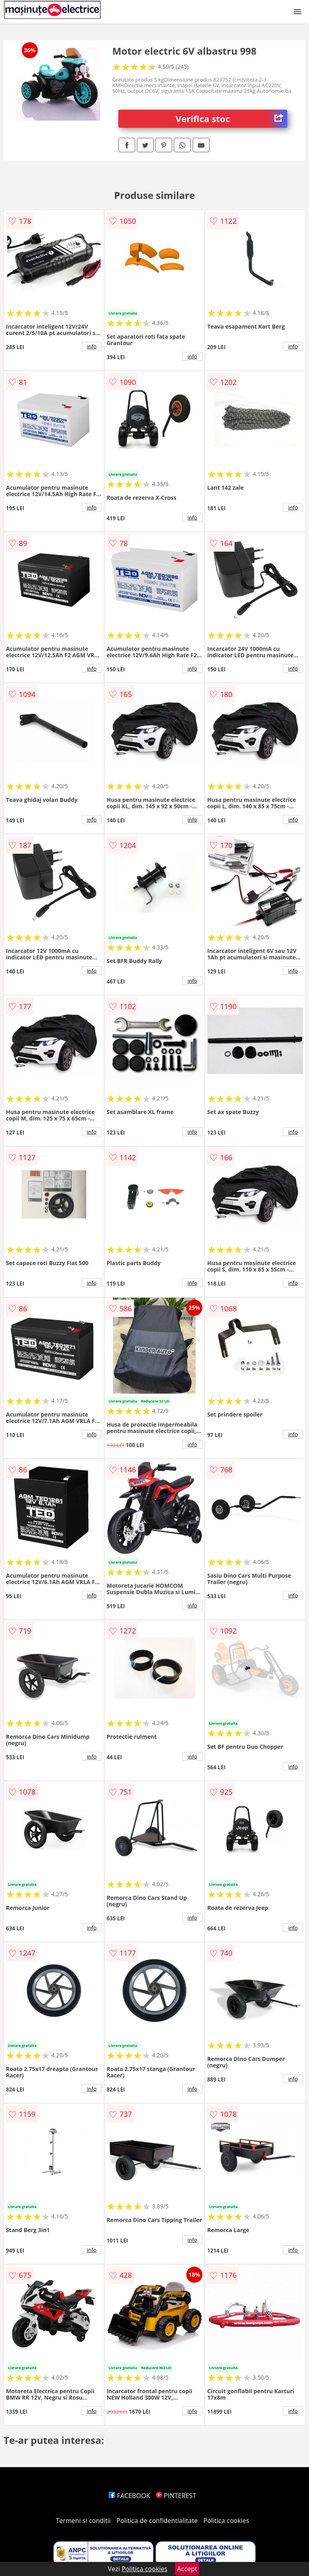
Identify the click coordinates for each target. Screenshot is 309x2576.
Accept (187, 2568)
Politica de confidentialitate (157, 2520)
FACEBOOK (129, 2495)
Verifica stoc (232, 119)
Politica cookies (226, 2520)
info (92, 346)
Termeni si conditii (83, 2520)
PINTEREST (176, 2495)
